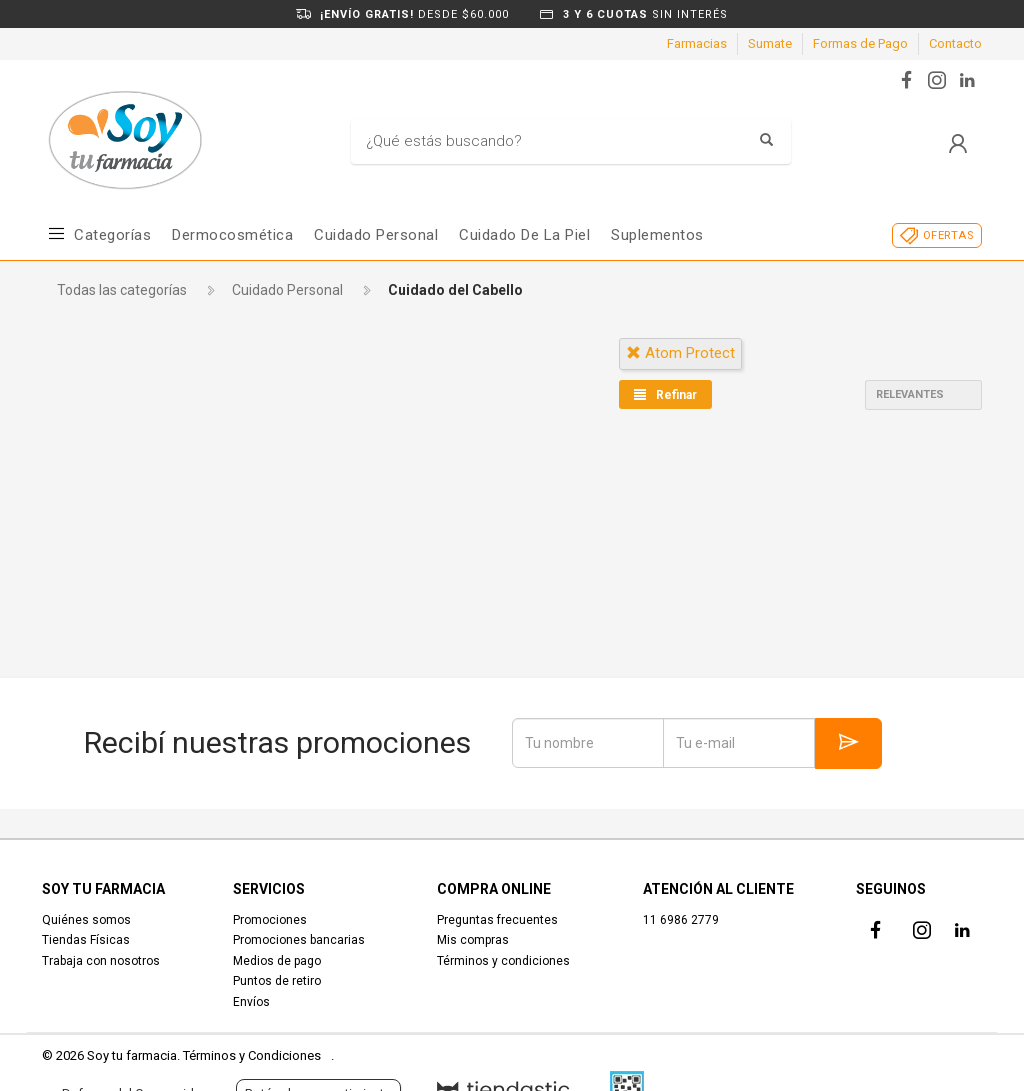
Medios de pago (277, 961)
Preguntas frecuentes (497, 920)
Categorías (112, 235)
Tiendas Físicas (86, 940)
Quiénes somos (86, 920)
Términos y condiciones (503, 961)
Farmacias (697, 43)
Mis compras (473, 940)
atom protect (680, 353)
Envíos (251, 1002)
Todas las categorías (122, 290)
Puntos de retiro (277, 981)
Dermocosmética (232, 235)
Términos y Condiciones (252, 1055)
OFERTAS (948, 235)
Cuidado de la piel (524, 235)
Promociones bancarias (299, 940)
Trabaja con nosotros (101, 961)
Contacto (955, 43)
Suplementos (657, 235)
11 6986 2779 (681, 920)
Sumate (770, 43)
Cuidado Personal (376, 235)
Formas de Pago (860, 43)
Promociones (270, 920)
